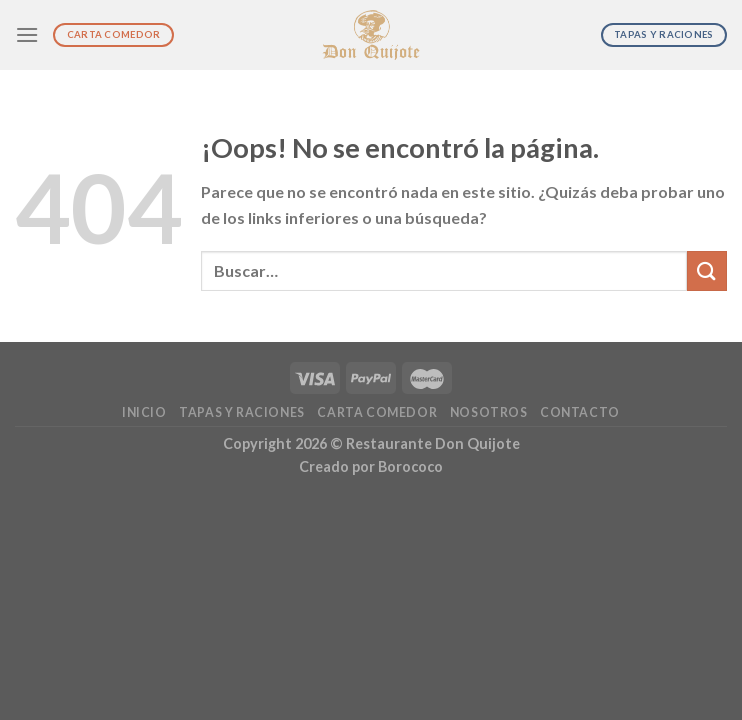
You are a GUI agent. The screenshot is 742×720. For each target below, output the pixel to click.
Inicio (144, 412)
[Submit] (707, 270)
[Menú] (27, 34)
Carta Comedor (377, 412)
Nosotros (489, 412)
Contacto (580, 412)
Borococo (410, 466)
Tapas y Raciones (242, 412)
